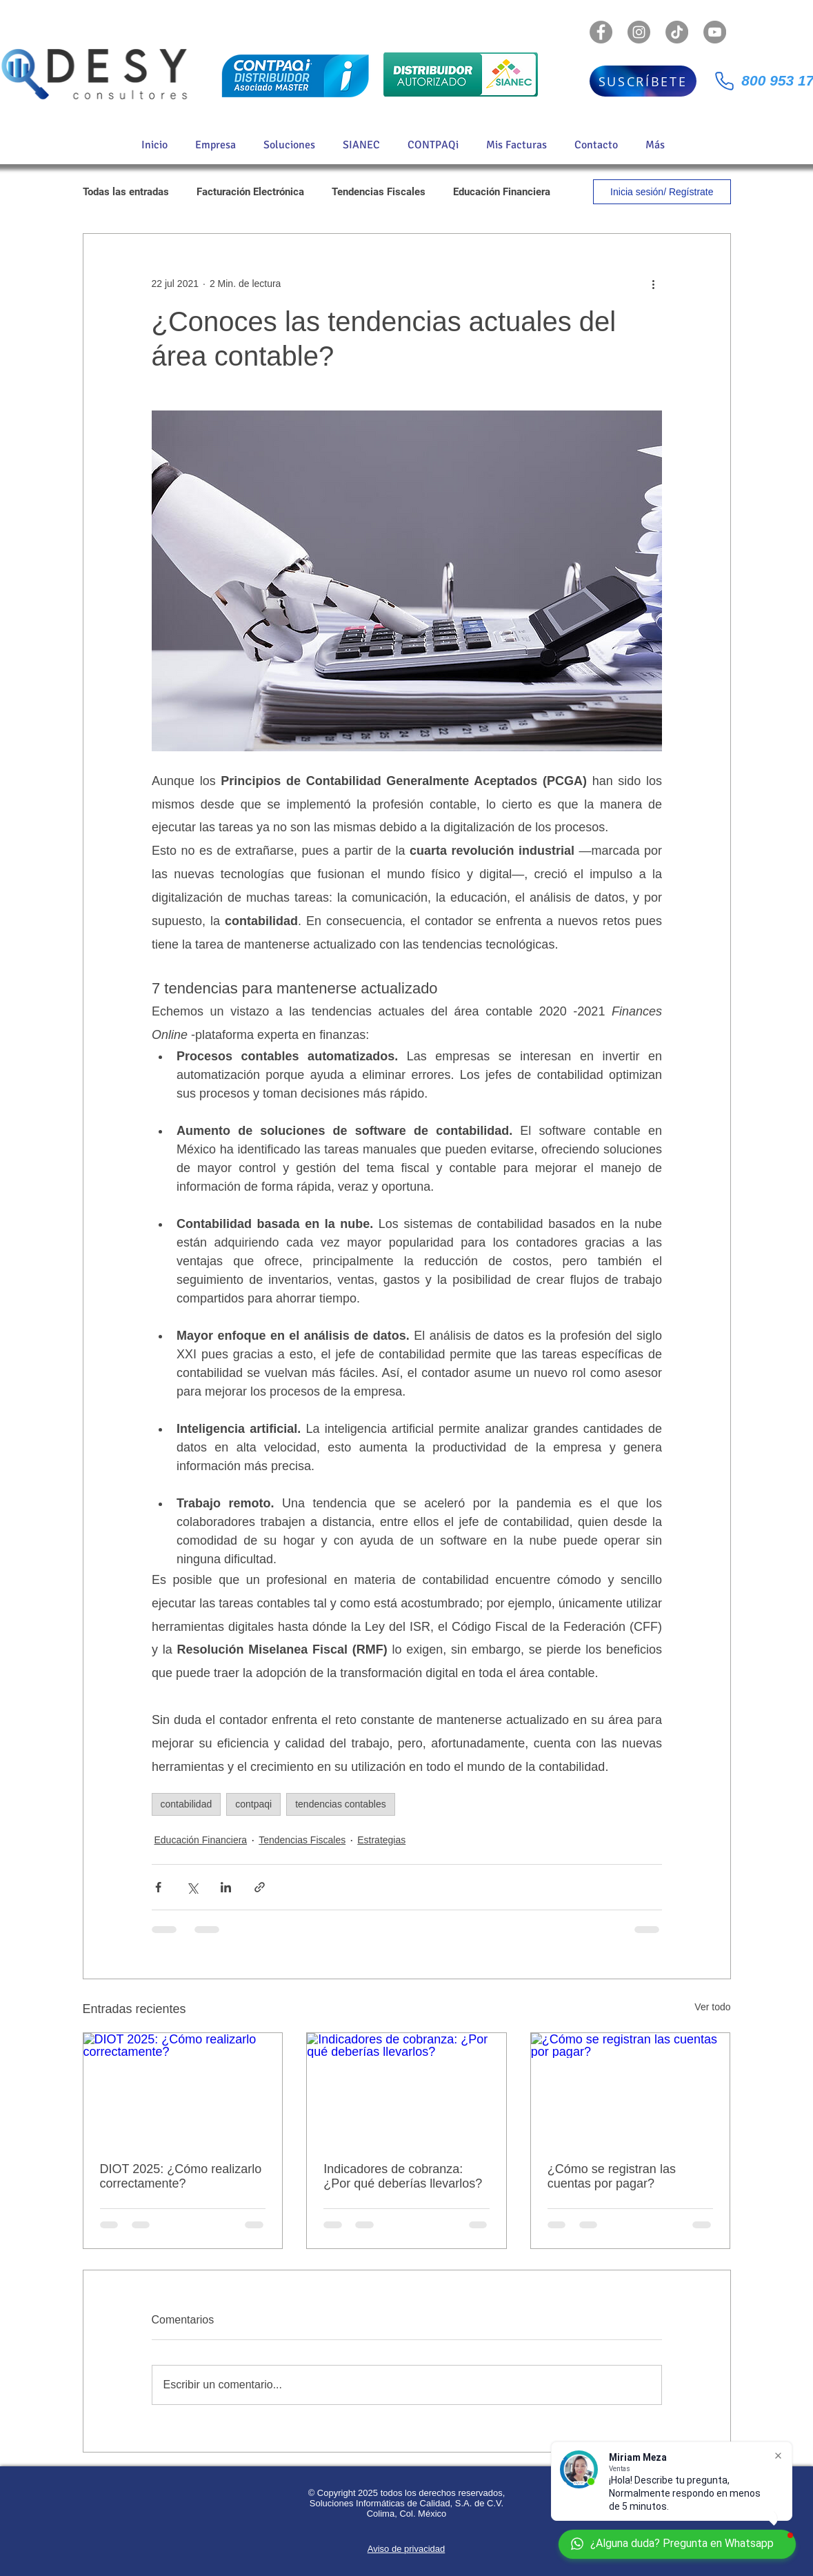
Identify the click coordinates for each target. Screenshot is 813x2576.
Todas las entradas (126, 192)
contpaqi (253, 1804)
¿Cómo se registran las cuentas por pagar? (612, 2176)
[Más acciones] (653, 283)
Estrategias (381, 1839)
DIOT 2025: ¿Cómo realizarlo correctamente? (181, 2176)
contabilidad (186, 1804)
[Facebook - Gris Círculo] (601, 32)
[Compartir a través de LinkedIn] (225, 1887)
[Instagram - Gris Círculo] (639, 32)
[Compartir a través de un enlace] (259, 1887)
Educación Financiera (501, 192)
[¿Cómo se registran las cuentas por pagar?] (630, 2089)
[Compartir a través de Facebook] (158, 1887)
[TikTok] (676, 32)
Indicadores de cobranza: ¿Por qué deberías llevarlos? (402, 2176)
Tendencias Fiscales (378, 192)
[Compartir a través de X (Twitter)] (192, 1887)
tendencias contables (340, 1804)
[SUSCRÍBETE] (643, 81)
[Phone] (725, 81)
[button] (292, 145)
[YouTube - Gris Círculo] (714, 32)
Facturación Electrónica (250, 192)
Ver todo (712, 2006)
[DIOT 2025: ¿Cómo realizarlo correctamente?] (183, 2089)
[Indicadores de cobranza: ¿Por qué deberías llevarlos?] (406, 2089)
